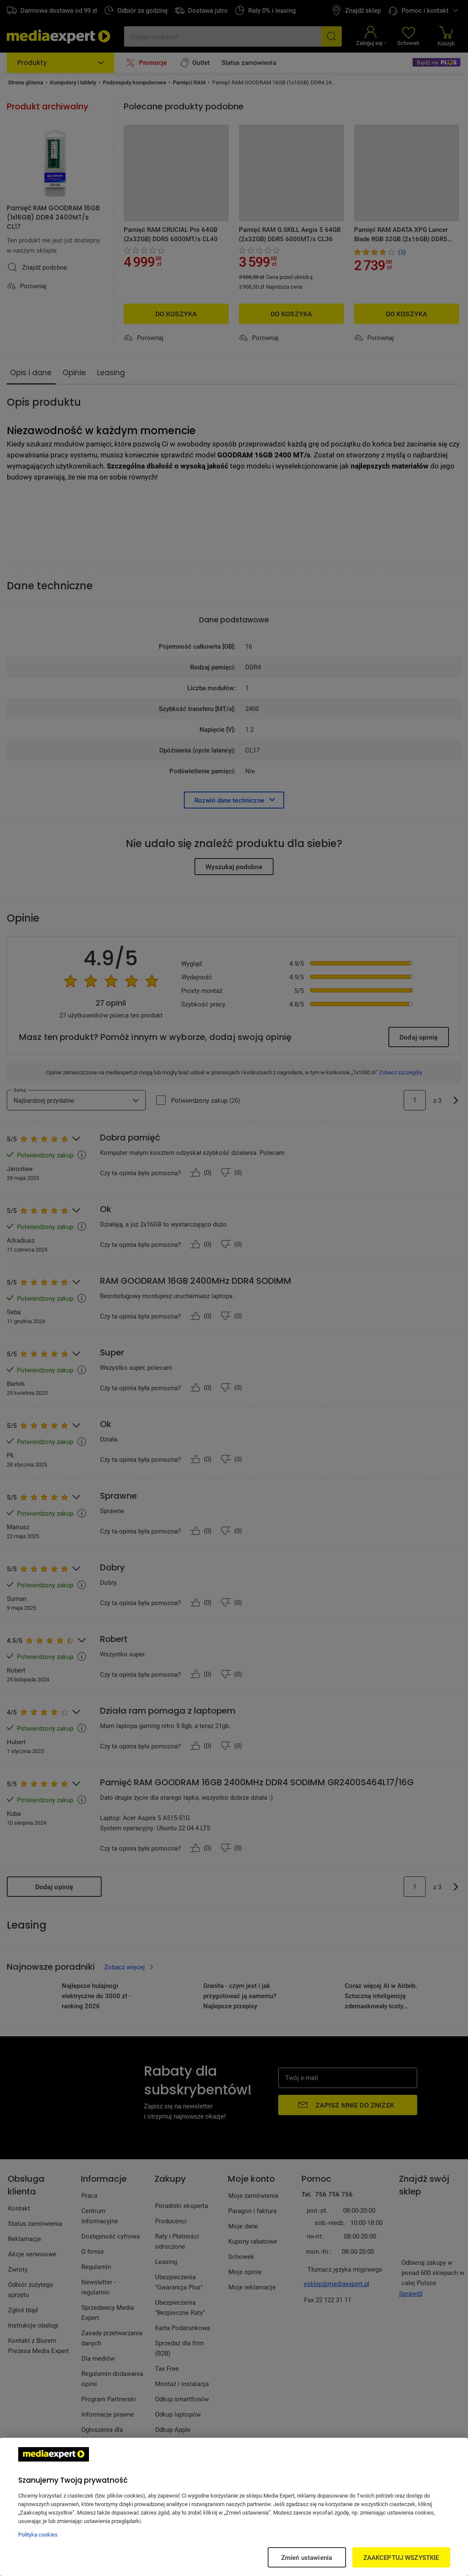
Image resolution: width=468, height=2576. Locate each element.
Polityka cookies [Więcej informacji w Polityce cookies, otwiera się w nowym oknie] (38, 2534)
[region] (234, 2507)
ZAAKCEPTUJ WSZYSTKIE (401, 2557)
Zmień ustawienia (306, 2557)
